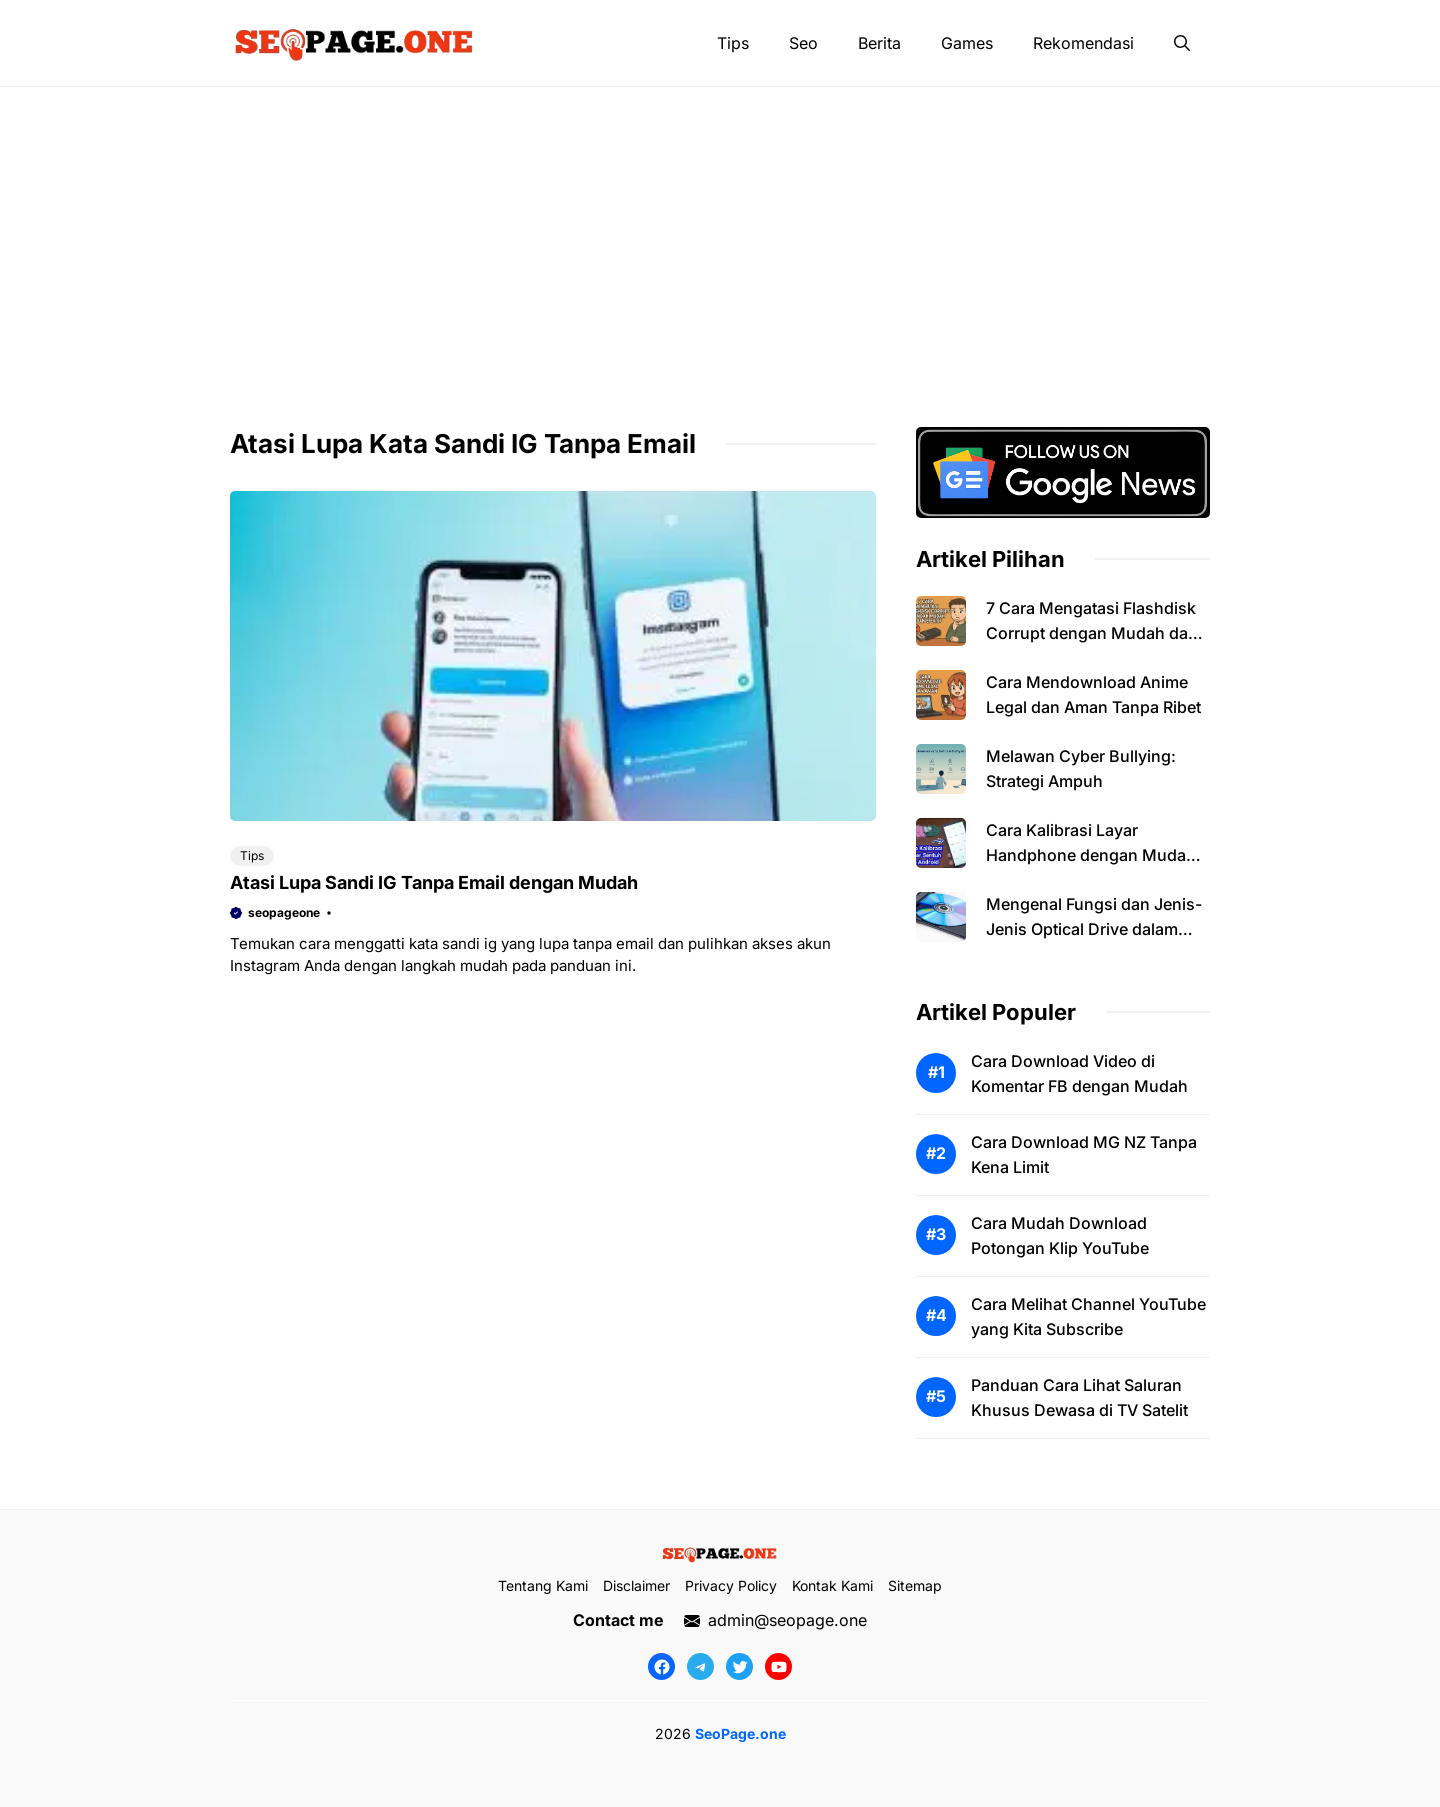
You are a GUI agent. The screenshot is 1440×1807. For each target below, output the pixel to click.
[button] (1182, 43)
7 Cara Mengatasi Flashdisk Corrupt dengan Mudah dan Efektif (1092, 633)
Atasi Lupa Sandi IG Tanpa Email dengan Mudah (434, 882)
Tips (733, 43)
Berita (879, 43)
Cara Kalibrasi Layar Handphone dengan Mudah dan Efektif (1091, 855)
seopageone (284, 912)
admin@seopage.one (787, 1620)
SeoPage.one (740, 1733)
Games (967, 43)
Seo (803, 43)
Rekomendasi (1083, 43)
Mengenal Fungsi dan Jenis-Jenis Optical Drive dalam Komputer (1094, 929)
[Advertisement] (720, 237)
